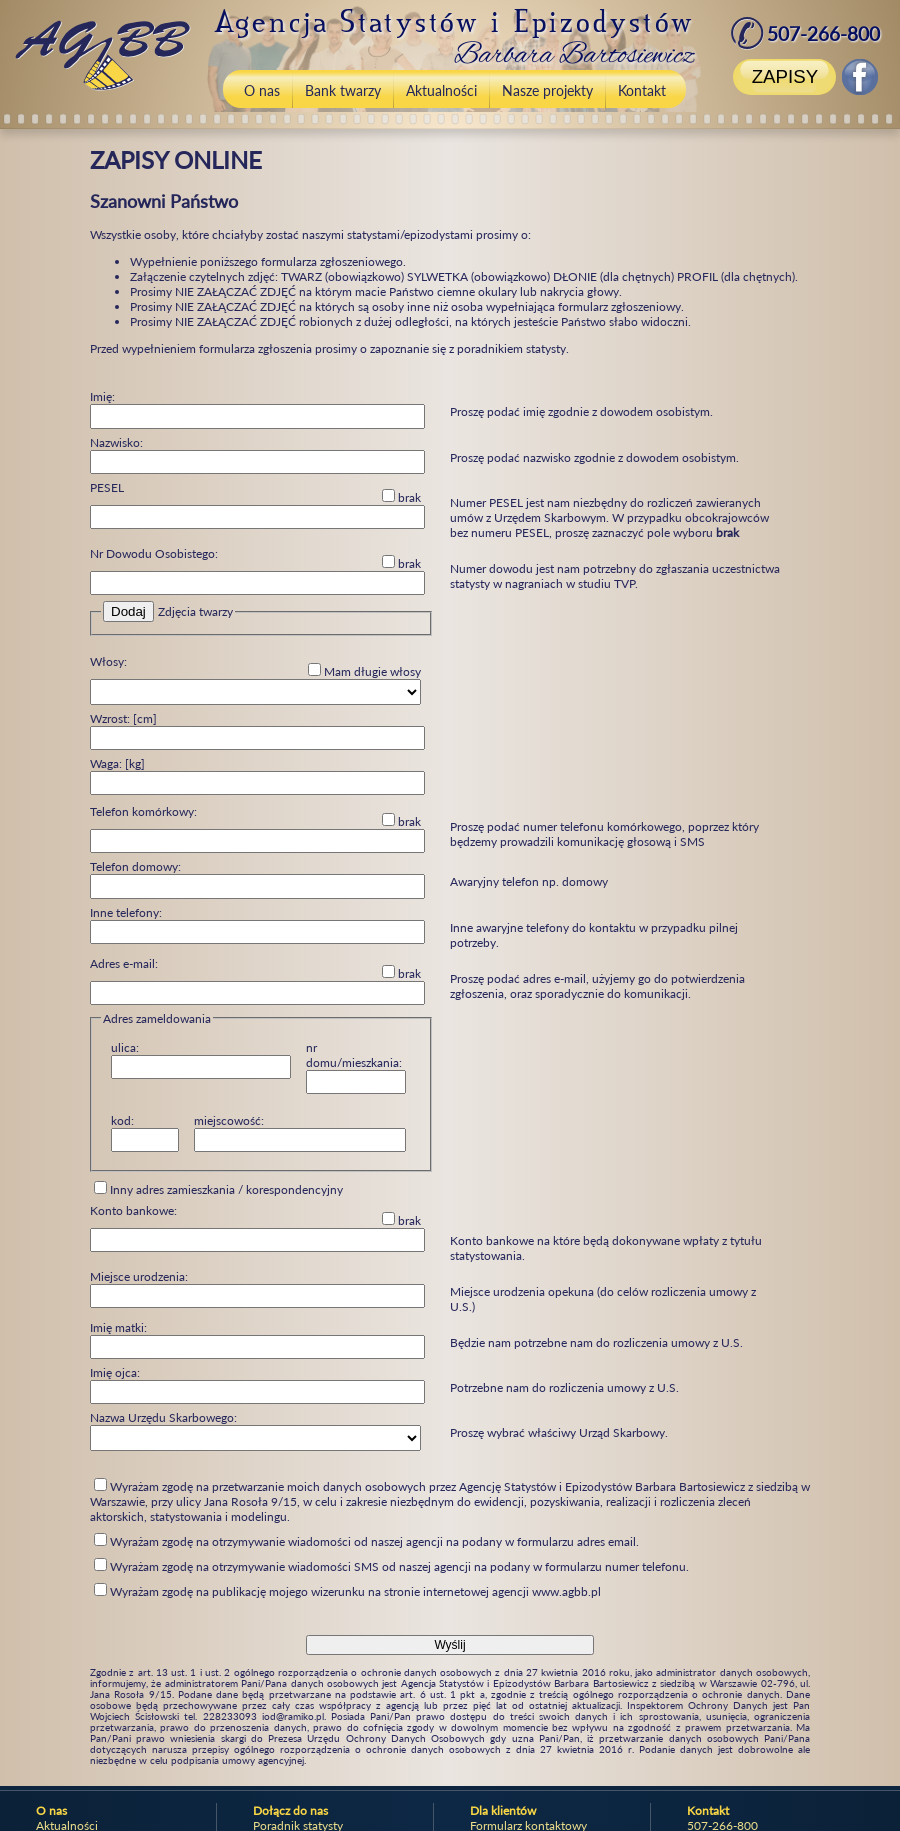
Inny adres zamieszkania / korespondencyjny (218, 1189)
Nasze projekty (547, 90)
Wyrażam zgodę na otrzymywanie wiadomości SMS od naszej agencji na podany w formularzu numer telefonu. (391, 1566)
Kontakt (642, 90)
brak (401, 497)
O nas (262, 90)
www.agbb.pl (566, 1591)
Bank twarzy (343, 90)
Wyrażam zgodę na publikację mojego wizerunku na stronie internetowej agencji (347, 1591)
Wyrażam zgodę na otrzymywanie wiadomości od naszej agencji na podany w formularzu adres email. (366, 1541)
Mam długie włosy (364, 671)
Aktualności (441, 90)
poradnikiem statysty (511, 348)
